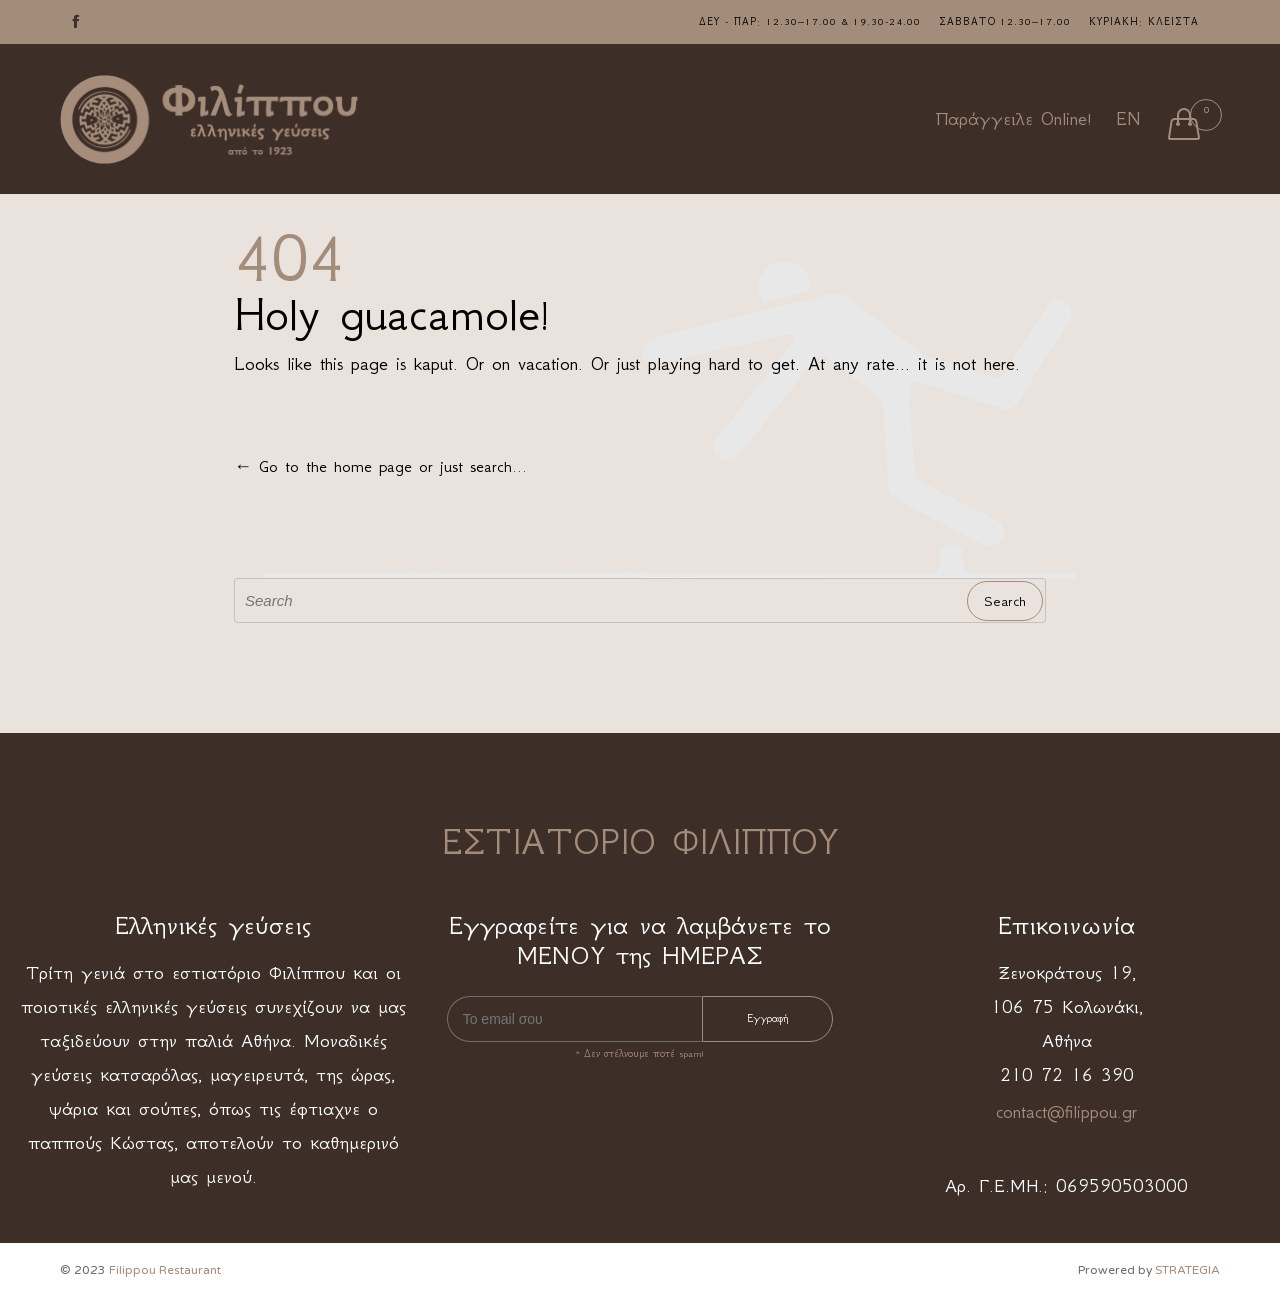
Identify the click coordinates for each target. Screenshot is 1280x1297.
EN (1128, 119)
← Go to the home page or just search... (380, 466)
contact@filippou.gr (1066, 1112)
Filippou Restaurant (165, 1270)
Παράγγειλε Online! (1014, 119)
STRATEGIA (1187, 1270)
